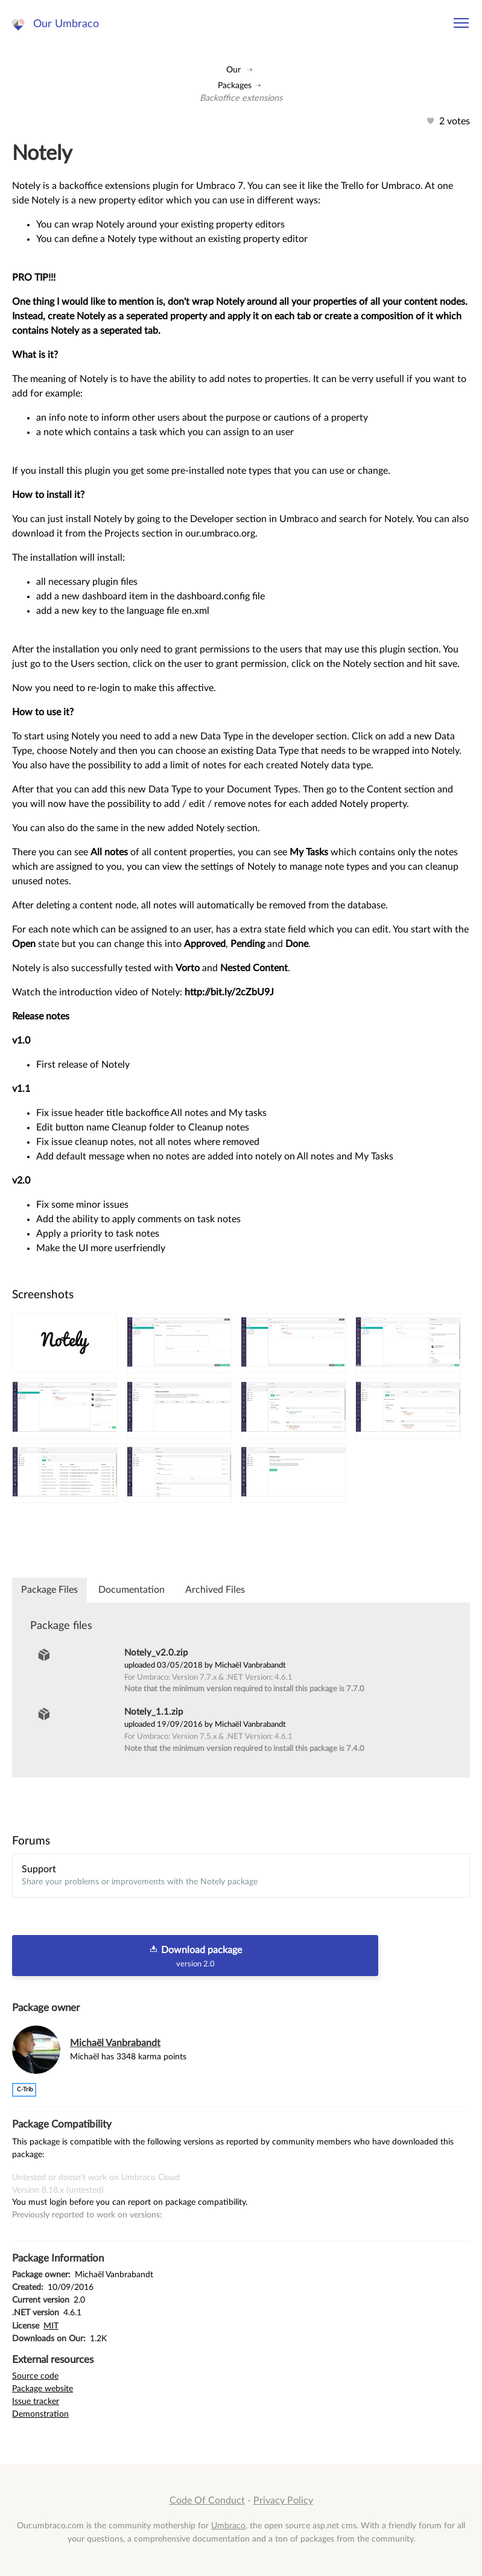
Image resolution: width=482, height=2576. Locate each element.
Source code (35, 2375)
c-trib (25, 2090)
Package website (42, 2388)
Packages (235, 85)
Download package (195, 1956)
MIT (51, 2325)
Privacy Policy (283, 2500)
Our (233, 69)
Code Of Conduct (207, 2500)
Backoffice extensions (241, 98)
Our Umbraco (66, 24)
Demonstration (40, 2413)
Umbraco (228, 2525)
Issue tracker (35, 2401)
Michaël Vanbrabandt (115, 2043)
